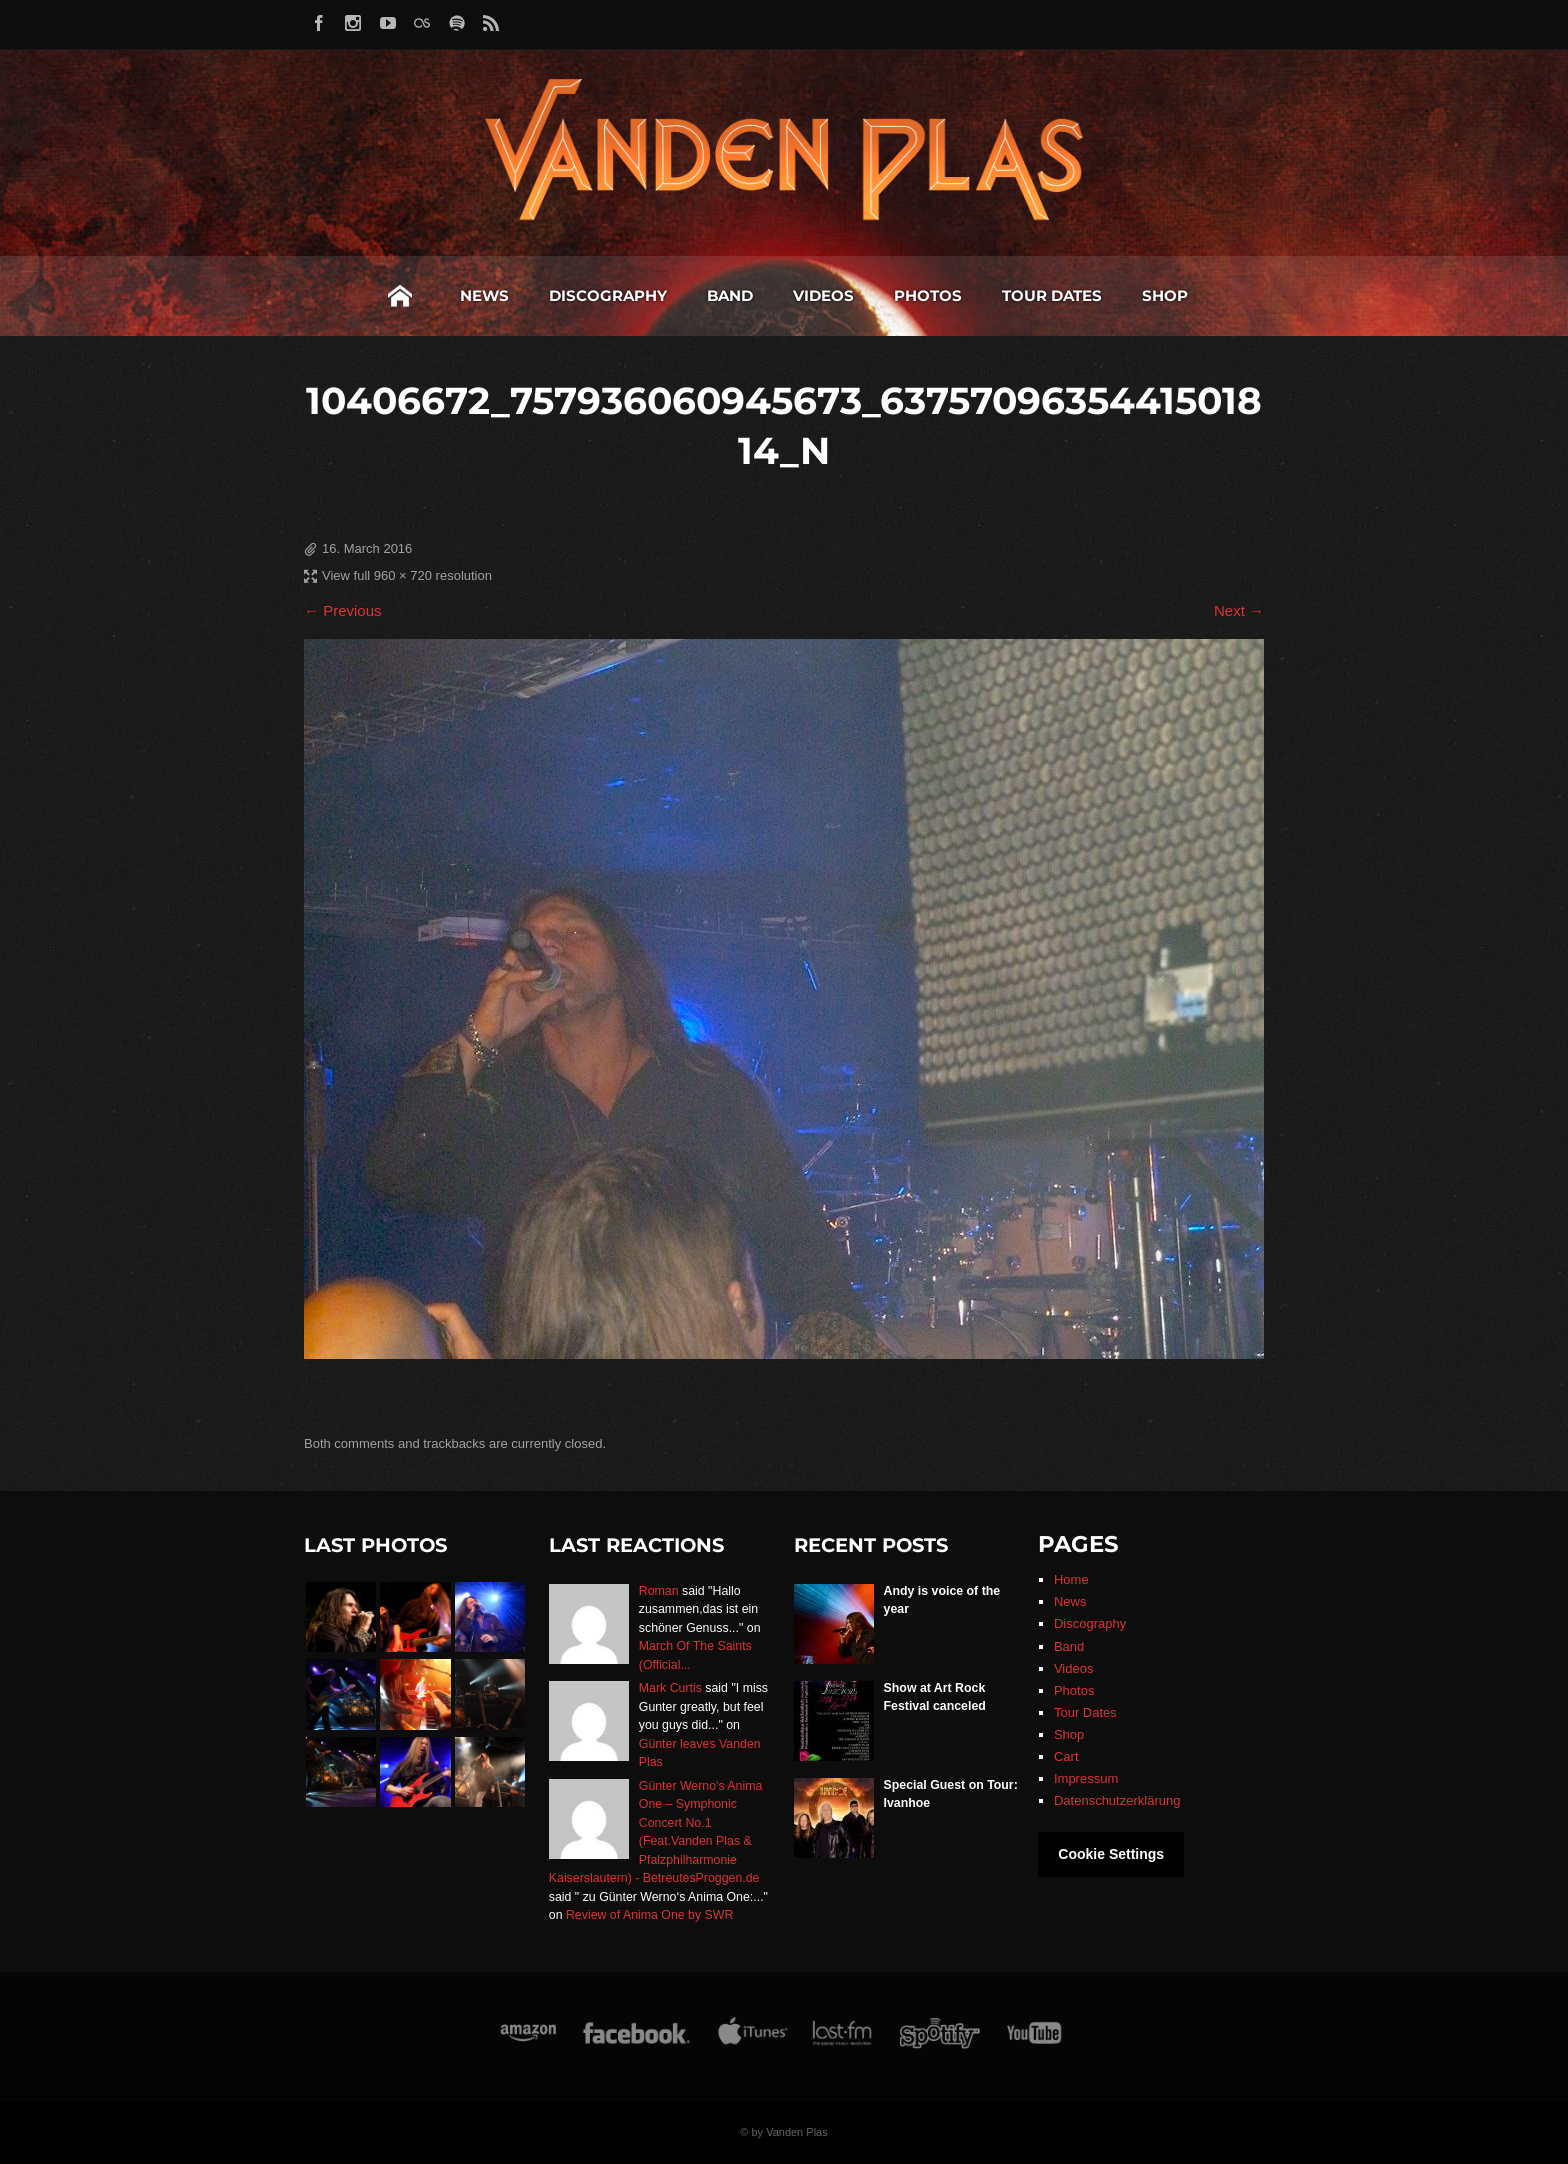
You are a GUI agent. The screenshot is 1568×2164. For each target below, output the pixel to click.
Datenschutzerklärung (1117, 1800)
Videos (823, 295)
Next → (1239, 610)
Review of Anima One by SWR (649, 1915)
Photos (928, 295)
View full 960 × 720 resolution (407, 575)
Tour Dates (1052, 295)
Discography (608, 295)
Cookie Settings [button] (1111, 1854)
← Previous (343, 610)
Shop (1165, 295)
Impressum (1086, 1778)
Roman (659, 1591)
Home (400, 296)
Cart (1066, 1756)
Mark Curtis (670, 1688)
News (484, 295)
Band (730, 295)
